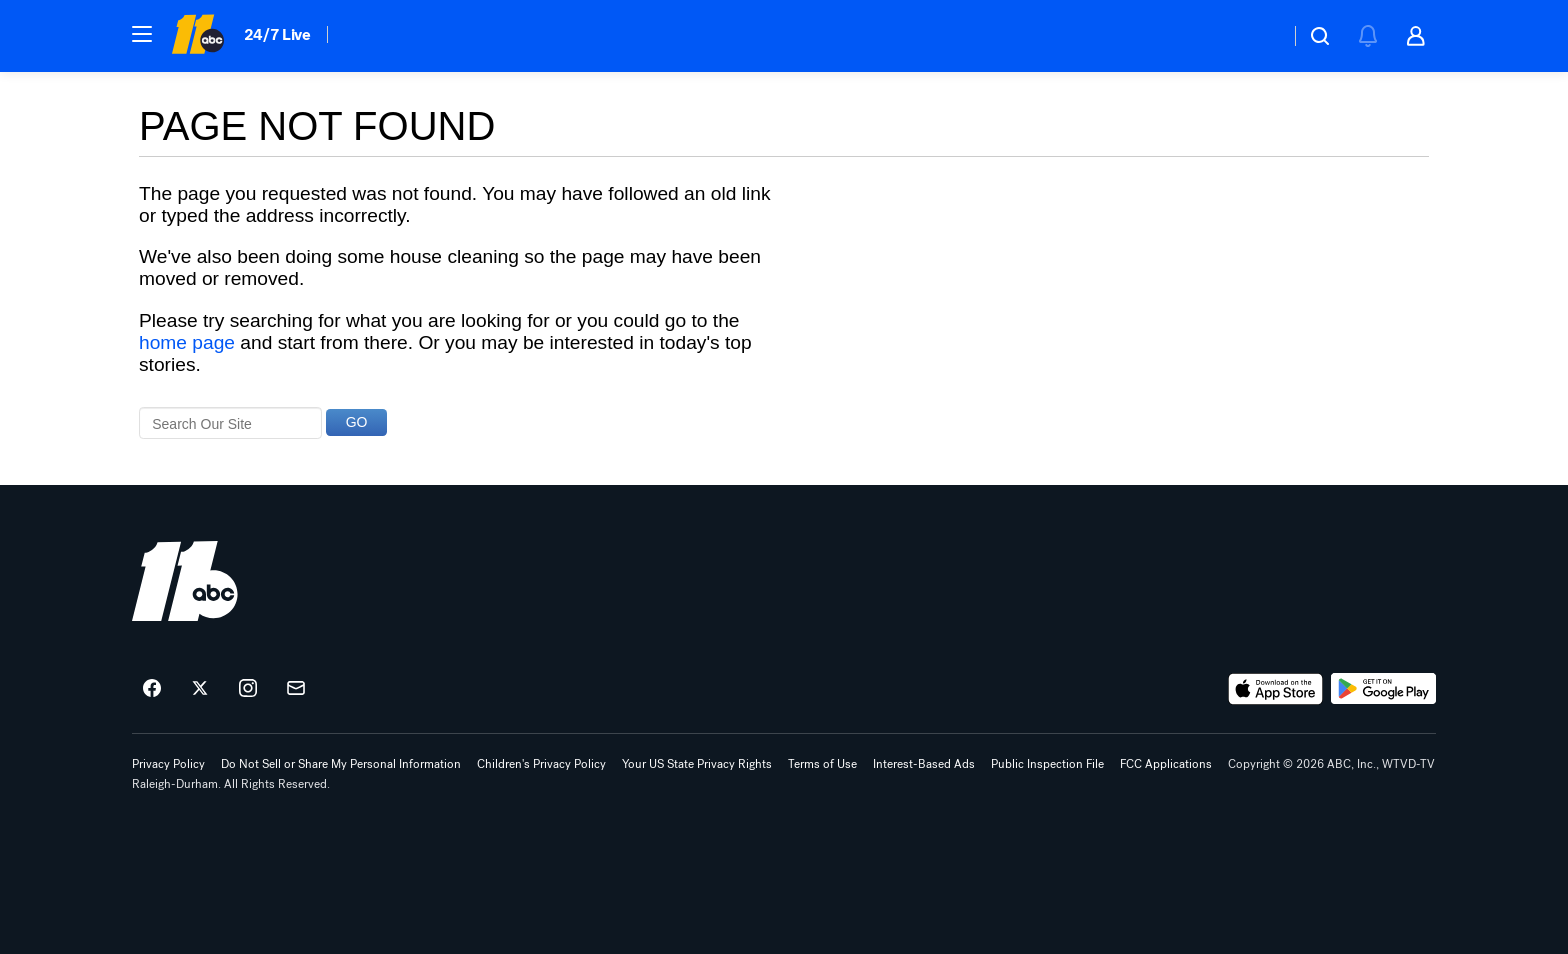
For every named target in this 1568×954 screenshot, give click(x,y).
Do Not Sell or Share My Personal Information (341, 764)
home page (187, 342)
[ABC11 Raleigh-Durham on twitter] (200, 689)
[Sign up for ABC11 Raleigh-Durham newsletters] (296, 689)
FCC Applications (1166, 764)
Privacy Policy (168, 764)
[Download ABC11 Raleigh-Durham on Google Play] (1383, 689)
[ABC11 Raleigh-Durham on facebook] (152, 689)
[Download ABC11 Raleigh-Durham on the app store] (1276, 689)
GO (357, 422)
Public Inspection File (1047, 764)
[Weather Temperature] (1258, 36)
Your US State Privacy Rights (697, 764)
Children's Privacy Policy (541, 764)
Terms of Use (822, 764)
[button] (142, 34)
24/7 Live (277, 34)
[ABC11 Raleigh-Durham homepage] (197, 36)
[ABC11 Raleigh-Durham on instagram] (248, 689)
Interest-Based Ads (924, 764)
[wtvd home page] (185, 581)
